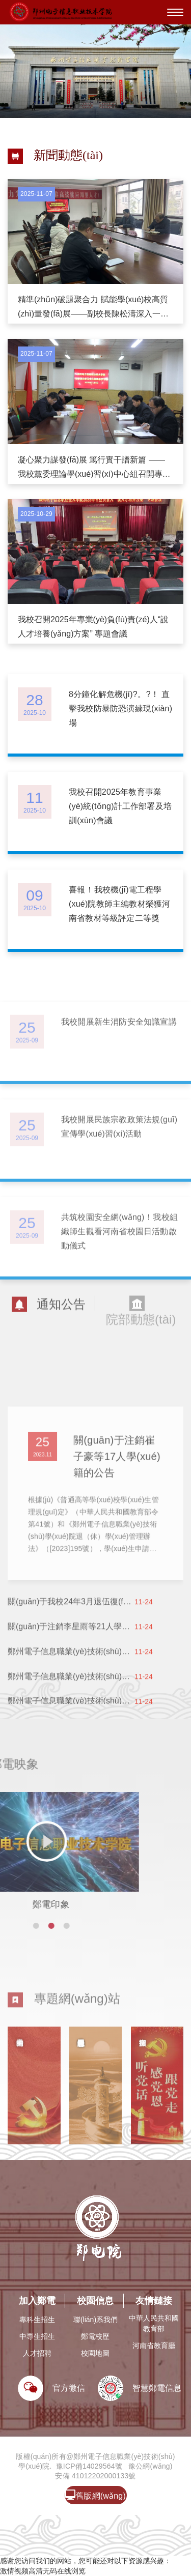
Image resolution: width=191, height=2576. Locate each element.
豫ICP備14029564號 (89, 2466)
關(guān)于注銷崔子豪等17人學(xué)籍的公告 (116, 1512)
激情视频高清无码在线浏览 (43, 2571)
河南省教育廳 (153, 2345)
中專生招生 (37, 2336)
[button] (5, 1926)
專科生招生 (37, 2319)
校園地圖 (95, 2353)
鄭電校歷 (95, 2336)
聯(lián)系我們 (95, 2319)
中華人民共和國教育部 (154, 2323)
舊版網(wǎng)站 (95, 2497)
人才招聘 (37, 2353)
